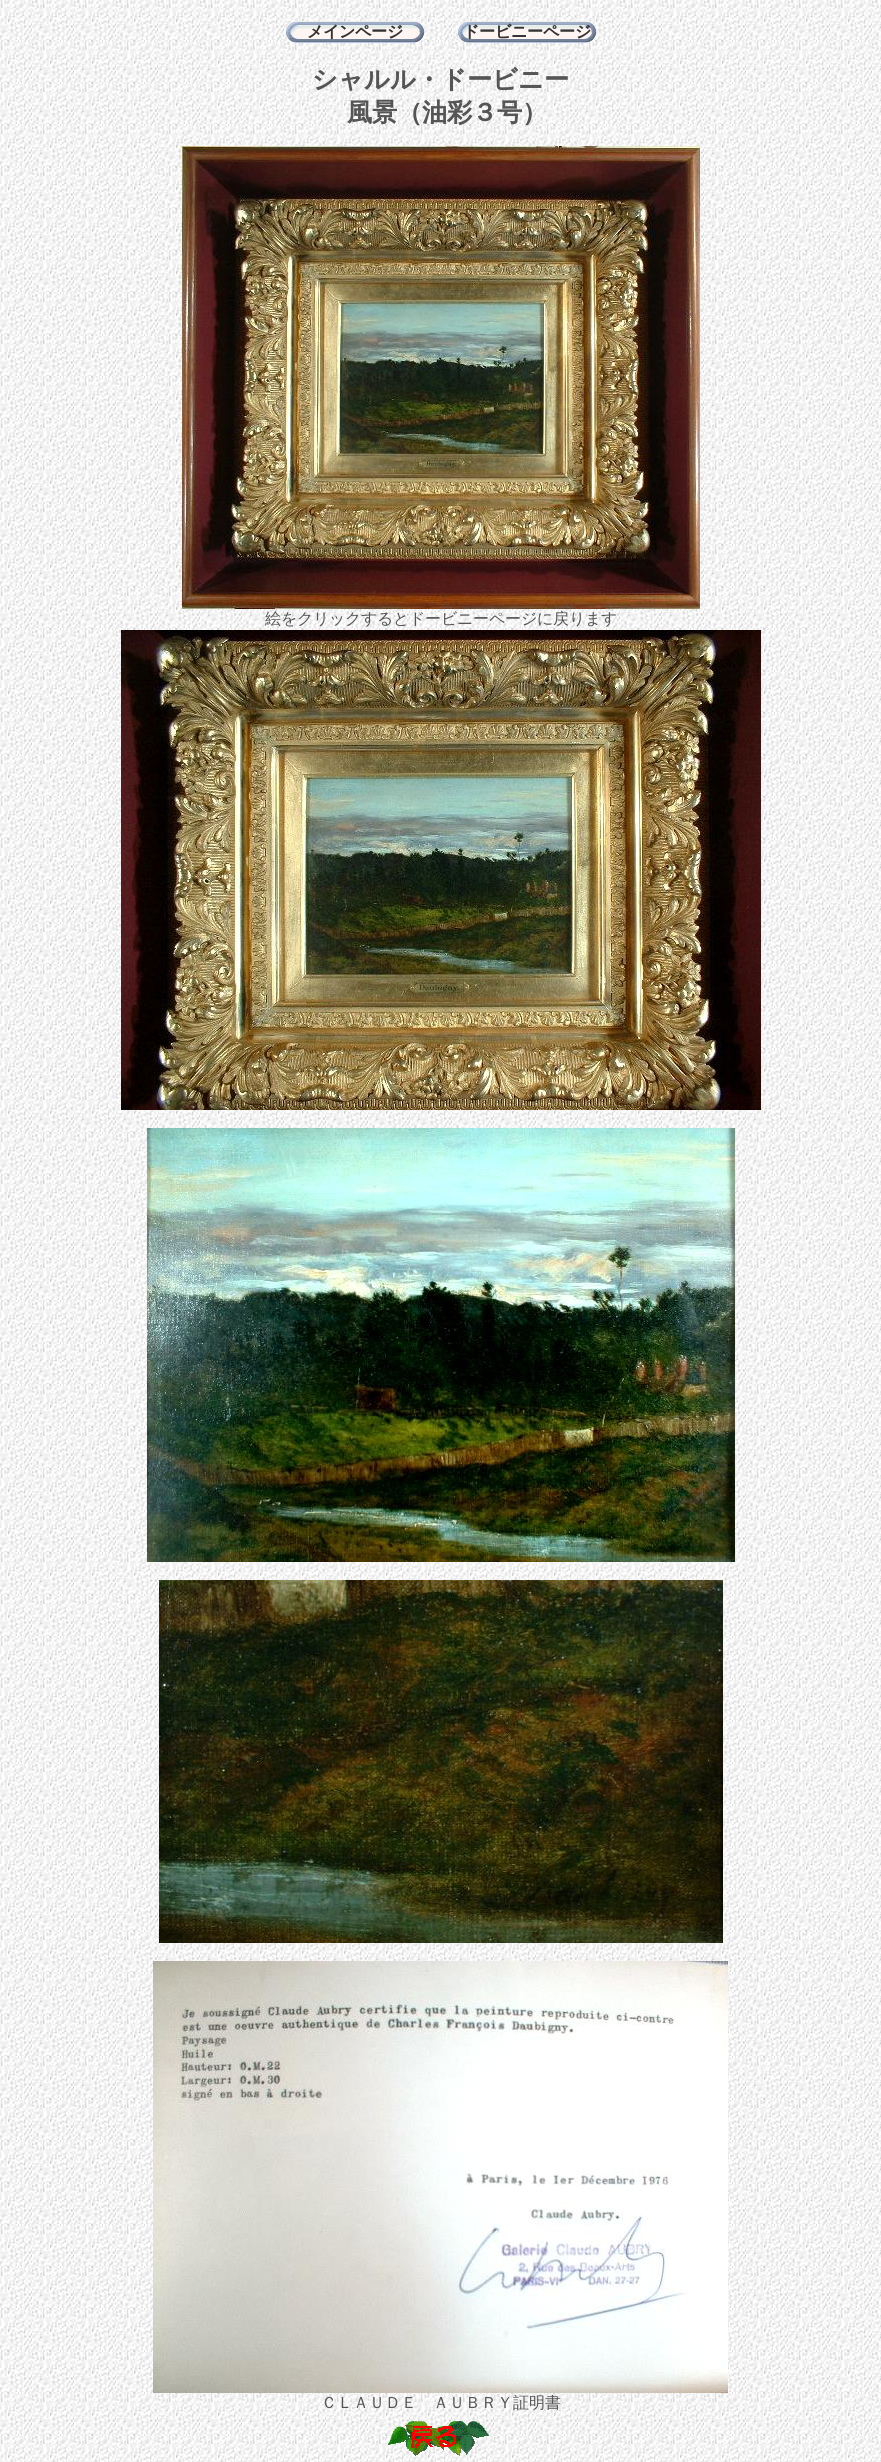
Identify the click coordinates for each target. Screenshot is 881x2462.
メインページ (355, 31)
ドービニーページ (527, 31)
